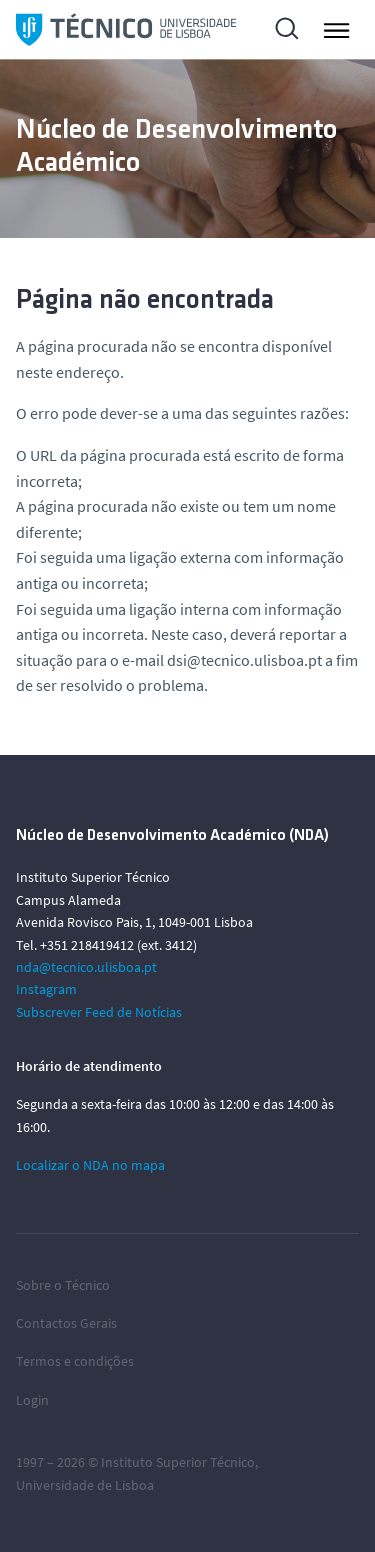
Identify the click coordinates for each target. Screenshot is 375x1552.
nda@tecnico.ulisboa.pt (86, 967)
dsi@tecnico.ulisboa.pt (244, 660)
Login (32, 1400)
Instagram (46, 989)
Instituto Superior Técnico (178, 1462)
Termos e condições (75, 1361)
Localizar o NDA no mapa (90, 1165)
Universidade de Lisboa (85, 1485)
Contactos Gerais (66, 1323)
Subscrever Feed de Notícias (99, 1012)
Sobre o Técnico (63, 1285)
